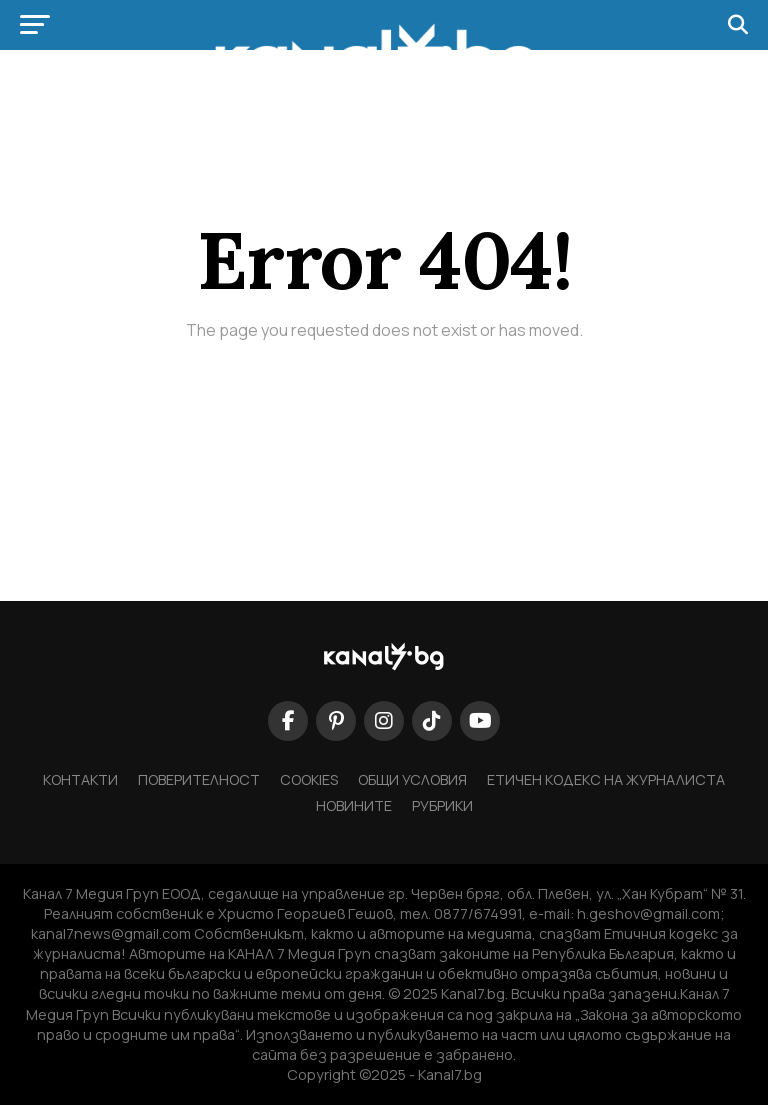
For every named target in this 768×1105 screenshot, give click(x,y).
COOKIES (309, 779)
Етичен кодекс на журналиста (606, 779)
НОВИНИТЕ (354, 805)
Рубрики (442, 805)
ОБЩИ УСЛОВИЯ (412, 779)
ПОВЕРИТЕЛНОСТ (199, 779)
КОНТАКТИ (80, 779)
